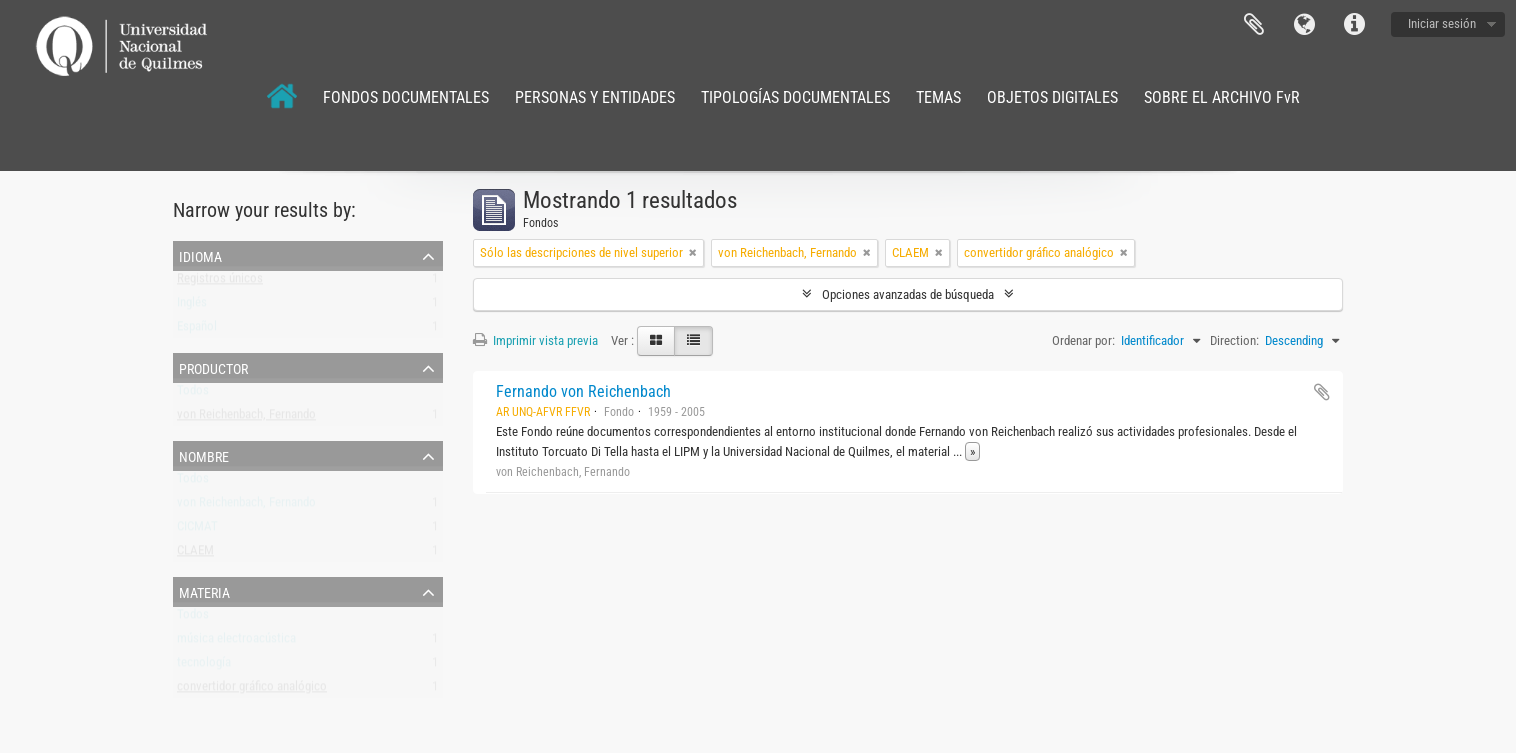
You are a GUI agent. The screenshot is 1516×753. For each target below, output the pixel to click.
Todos (193, 394)
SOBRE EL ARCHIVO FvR (1222, 97)
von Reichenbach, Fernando (246, 418)
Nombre (204, 455)
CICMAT (197, 530)
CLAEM (195, 554)
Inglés (192, 306)
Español (197, 330)
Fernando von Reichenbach (583, 391)
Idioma (1304, 25)
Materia (204, 591)
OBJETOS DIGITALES (1052, 97)
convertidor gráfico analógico (252, 690)
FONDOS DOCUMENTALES (406, 97)
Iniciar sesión (1442, 23)
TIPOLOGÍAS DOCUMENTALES (795, 97)
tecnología (204, 666)
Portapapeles (1254, 25)
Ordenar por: (1083, 340)
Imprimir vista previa (535, 340)
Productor (213, 367)
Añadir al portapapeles (1322, 392)
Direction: (1234, 340)
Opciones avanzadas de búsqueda (908, 294)
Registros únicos (220, 282)
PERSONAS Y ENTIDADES (595, 97)
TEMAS (938, 97)
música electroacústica (236, 642)
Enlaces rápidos (1354, 25)
